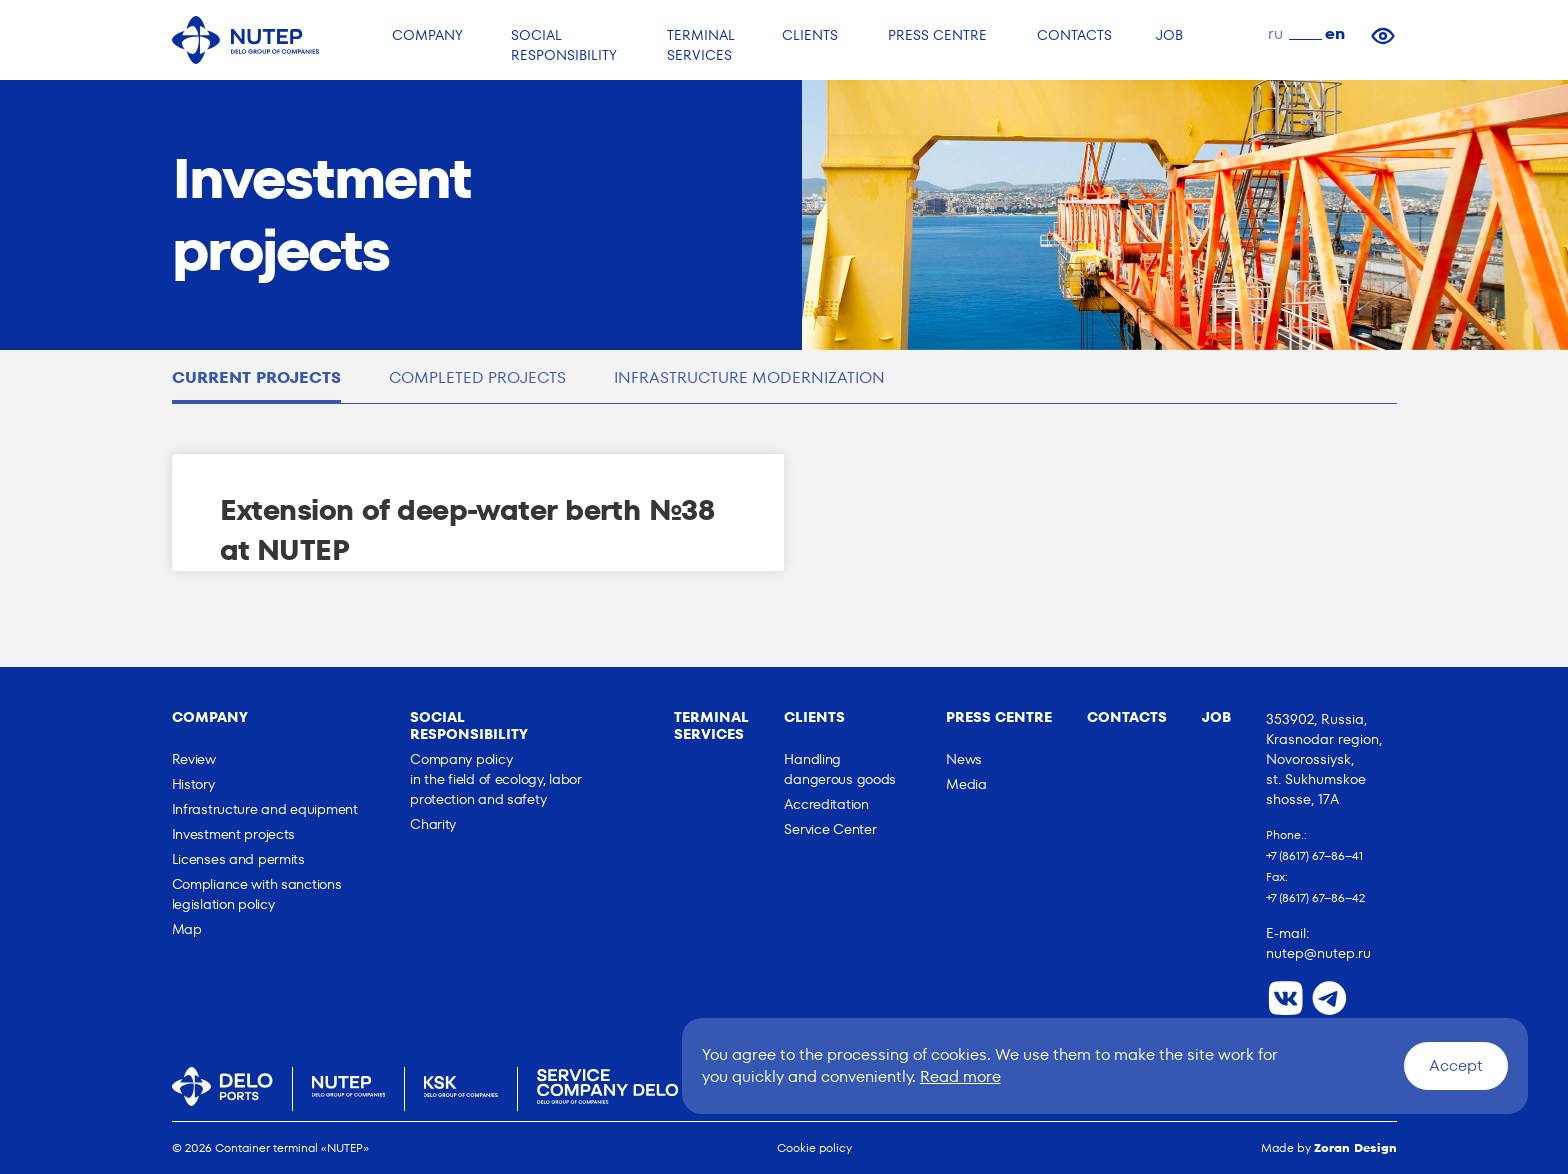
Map (187, 929)
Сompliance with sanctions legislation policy (257, 894)
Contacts (1127, 717)
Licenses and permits (238, 859)
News (964, 759)
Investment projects (234, 834)
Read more (960, 1076)
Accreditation (826, 804)
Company (210, 717)
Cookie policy (814, 1147)
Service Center (830, 829)
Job (1216, 717)
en (1335, 33)
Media (966, 784)
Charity (433, 824)
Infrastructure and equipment (265, 809)
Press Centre (999, 717)
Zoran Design (1355, 1147)
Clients (814, 717)
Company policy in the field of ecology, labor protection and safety (496, 779)
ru (1275, 33)
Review (194, 759)
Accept (1456, 1065)
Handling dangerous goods (840, 769)
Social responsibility (469, 725)
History (193, 784)
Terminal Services (711, 725)
